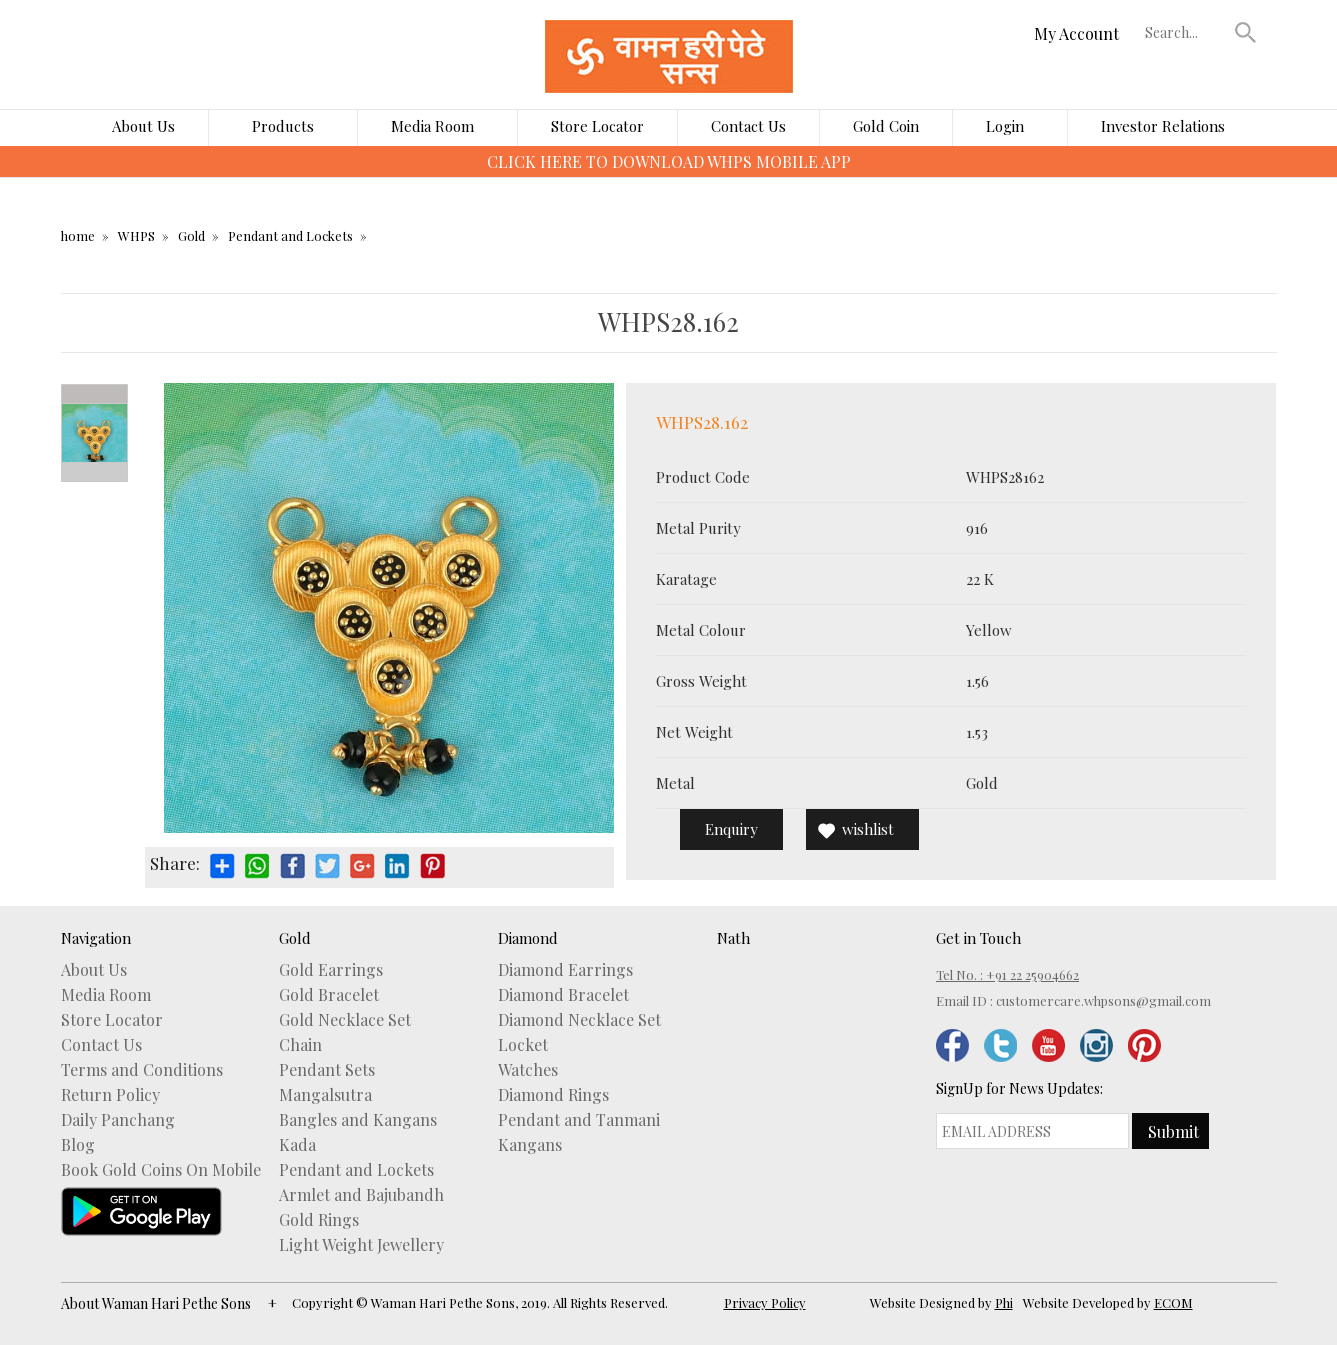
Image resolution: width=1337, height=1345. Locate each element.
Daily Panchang (118, 1120)
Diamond (528, 938)
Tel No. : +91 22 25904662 (1007, 974)
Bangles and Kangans (358, 1120)
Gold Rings (319, 1220)
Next (94, 472)
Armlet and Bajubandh (361, 1195)
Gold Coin (886, 126)
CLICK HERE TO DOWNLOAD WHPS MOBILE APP (669, 161)
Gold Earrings (331, 970)
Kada (297, 1145)
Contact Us (748, 126)
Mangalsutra (325, 1095)
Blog (78, 1145)
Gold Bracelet (329, 995)
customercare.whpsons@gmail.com (1103, 1000)
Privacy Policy (765, 1302)
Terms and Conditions (142, 1070)
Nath (733, 938)
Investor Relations (1163, 126)
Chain (300, 1045)
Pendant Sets (327, 1070)
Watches (528, 1070)
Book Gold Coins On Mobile (161, 1170)
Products (283, 126)
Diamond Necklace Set (579, 1020)
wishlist (868, 829)
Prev (94, 394)
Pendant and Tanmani (579, 1120)
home (78, 235)
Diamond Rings (553, 1095)
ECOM (1173, 1302)
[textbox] (1185, 32)
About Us (143, 126)
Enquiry (731, 829)
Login (1005, 126)
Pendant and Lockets (290, 235)
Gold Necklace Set (345, 1020)
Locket (523, 1045)
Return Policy (110, 1095)
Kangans (530, 1145)
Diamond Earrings (565, 970)
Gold (191, 235)
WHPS (136, 235)
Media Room (432, 126)
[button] (1245, 32)
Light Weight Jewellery (361, 1245)
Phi (1004, 1302)
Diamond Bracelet (563, 995)
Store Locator (597, 126)
